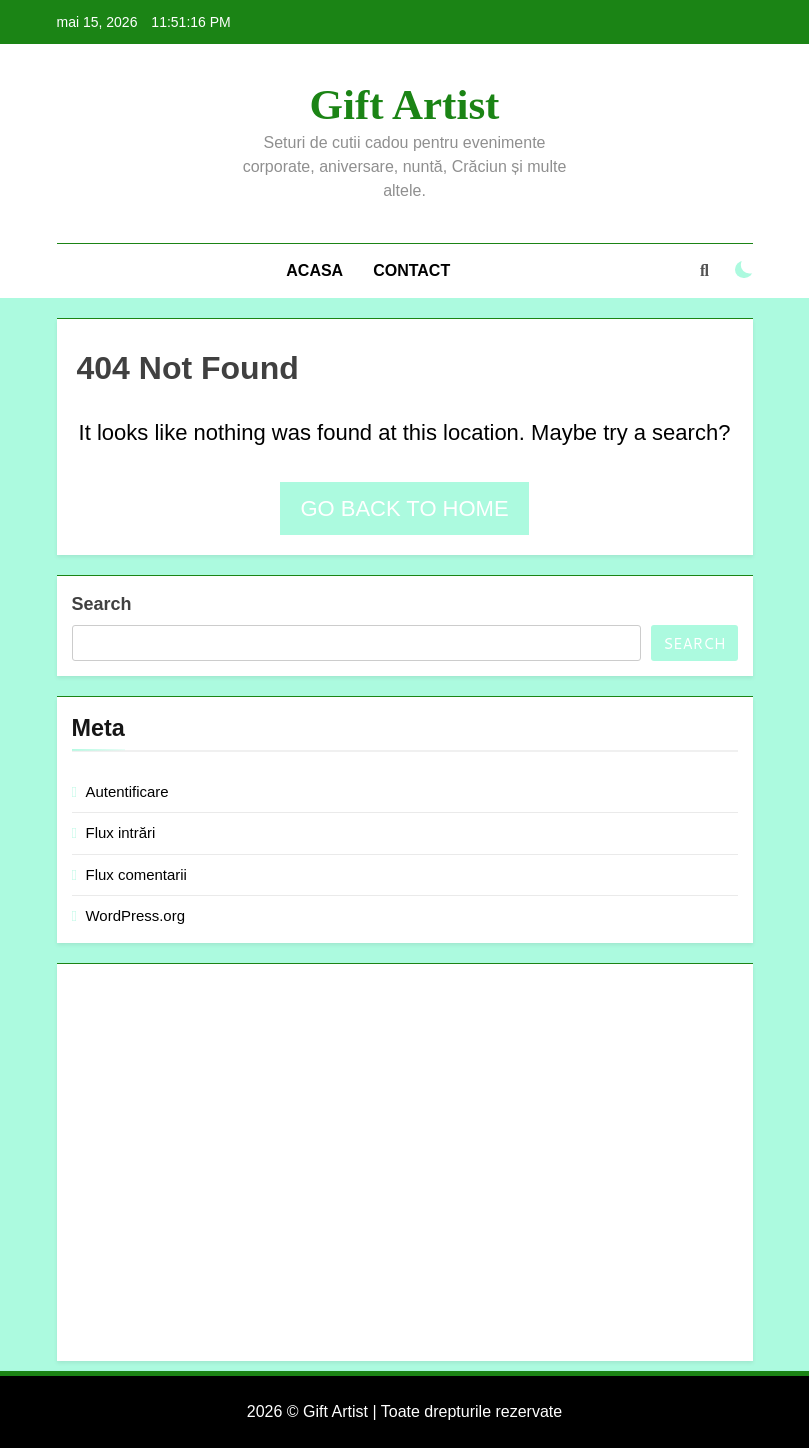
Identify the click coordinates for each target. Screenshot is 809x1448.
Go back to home (404, 508)
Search (102, 604)
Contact (411, 270)
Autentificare (127, 791)
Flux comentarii (136, 874)
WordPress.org (135, 915)
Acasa (314, 270)
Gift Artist (405, 104)
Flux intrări (121, 832)
